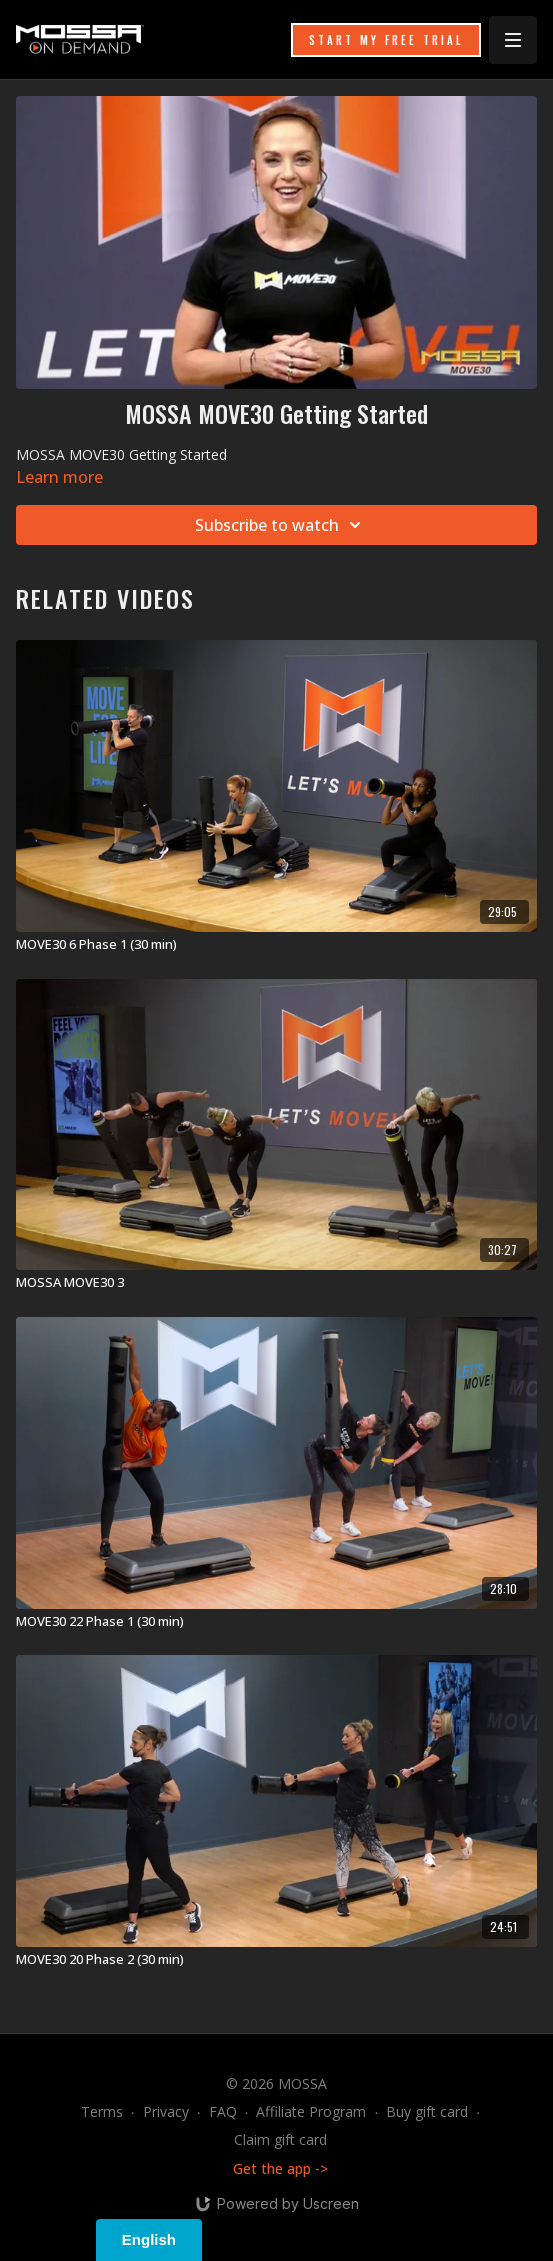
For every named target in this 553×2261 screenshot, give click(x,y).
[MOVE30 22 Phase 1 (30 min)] (276, 1622)
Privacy (166, 2111)
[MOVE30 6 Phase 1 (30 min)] (276, 945)
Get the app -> (280, 2168)
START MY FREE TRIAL (386, 40)
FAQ (223, 2111)
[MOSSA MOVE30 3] (276, 1283)
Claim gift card (280, 2139)
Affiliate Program (311, 2111)
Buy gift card (427, 2111)
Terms (102, 2111)
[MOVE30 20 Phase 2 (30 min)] (276, 1960)
